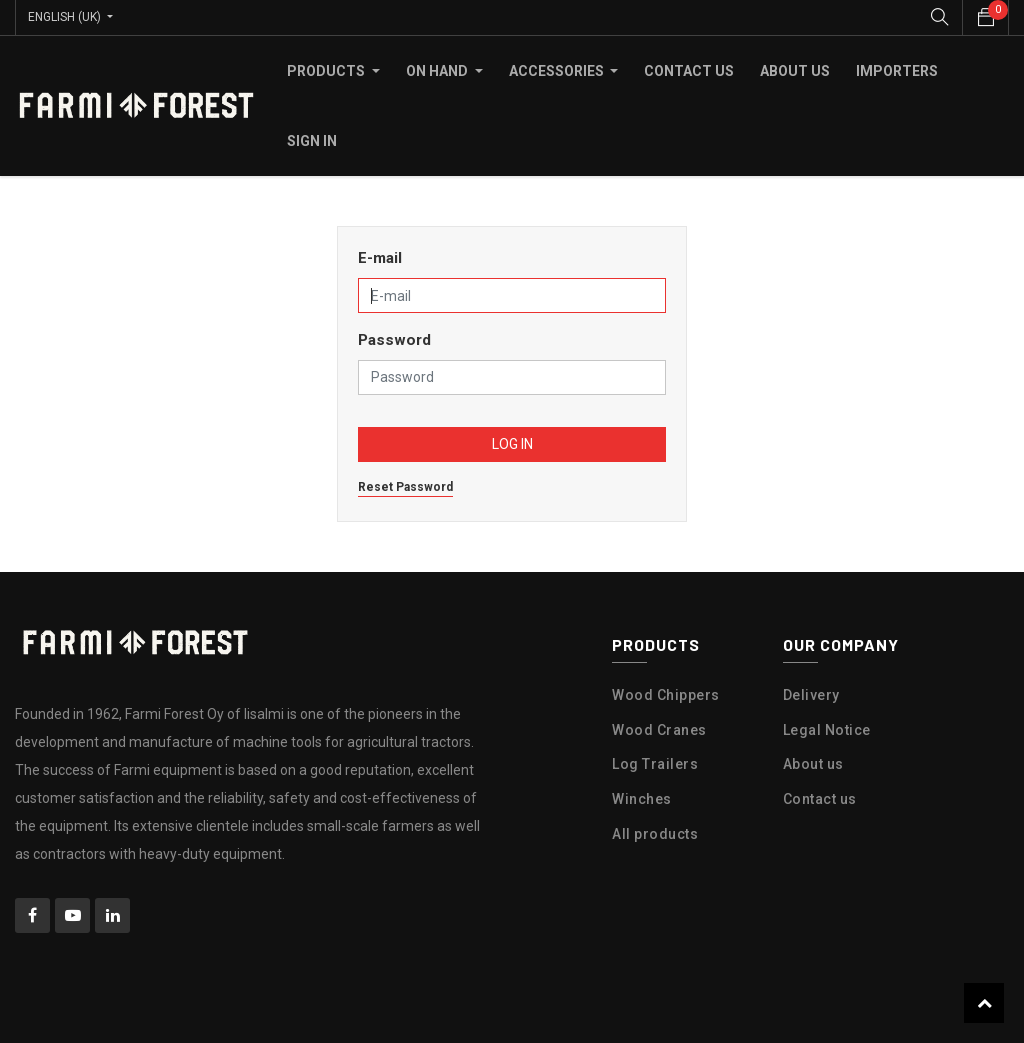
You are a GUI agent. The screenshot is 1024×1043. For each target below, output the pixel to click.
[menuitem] (689, 71)
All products (655, 834)
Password (394, 340)
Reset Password (405, 487)
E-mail (380, 258)
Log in (512, 444)
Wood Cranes (659, 729)
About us (813, 764)
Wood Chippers (666, 695)
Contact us (820, 799)
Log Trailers (655, 764)
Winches (642, 799)
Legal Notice (827, 729)
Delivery (811, 695)
